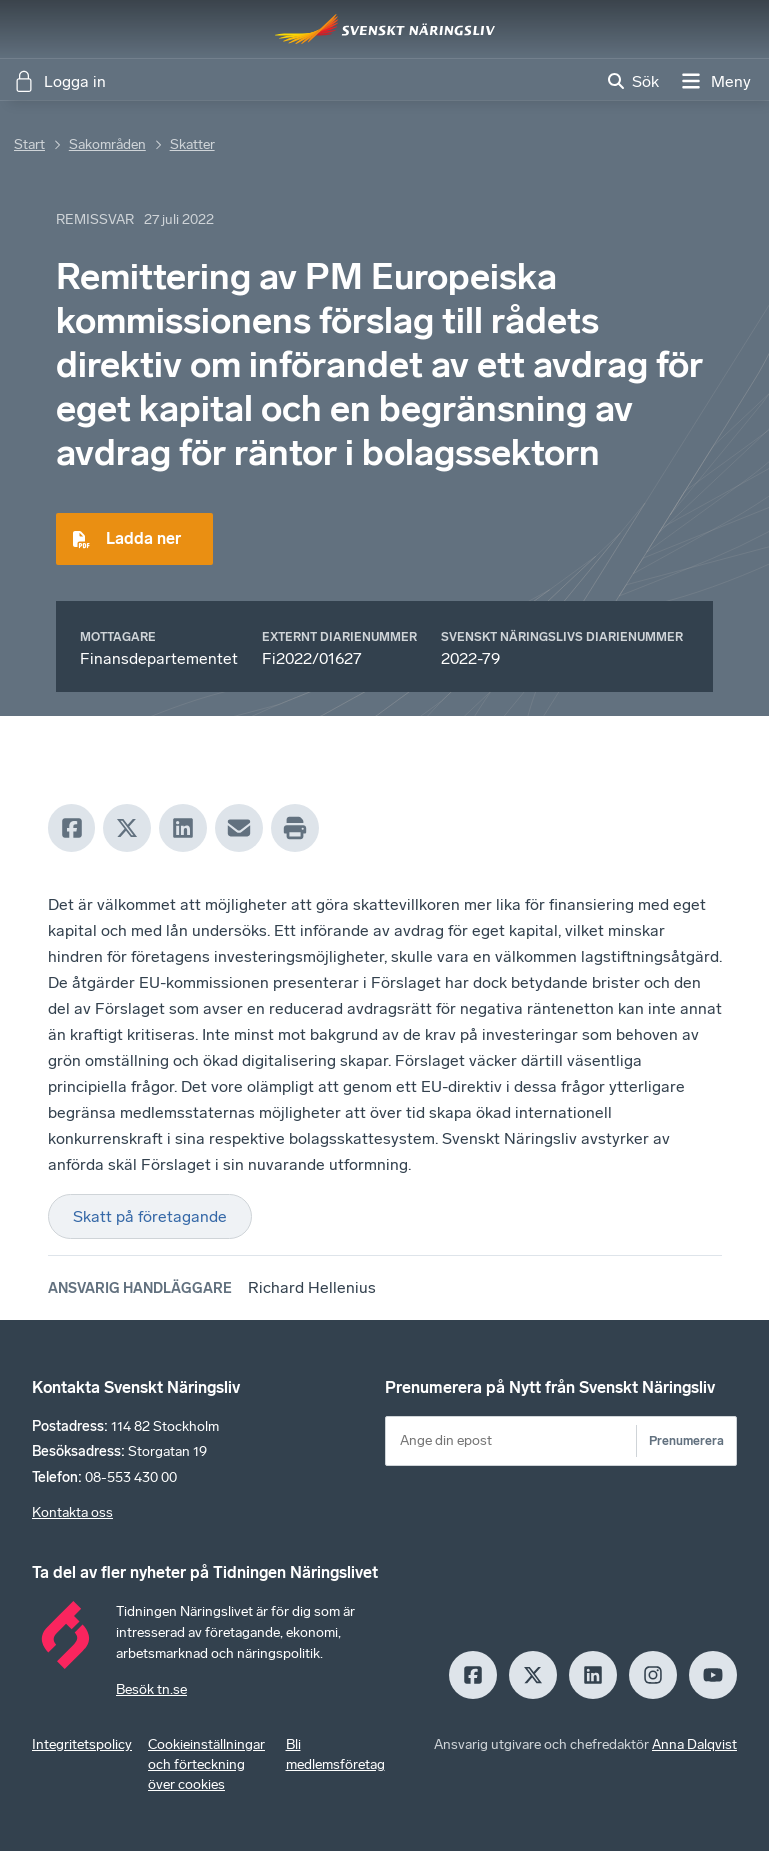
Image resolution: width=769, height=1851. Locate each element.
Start (29, 144)
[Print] (295, 828)
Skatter (192, 144)
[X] (127, 828)
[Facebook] (72, 828)
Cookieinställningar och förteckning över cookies (206, 1764)
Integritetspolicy (82, 1744)
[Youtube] (713, 1675)
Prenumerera (686, 1440)
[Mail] (239, 828)
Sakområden (107, 144)
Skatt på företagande (150, 1216)
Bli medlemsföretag (335, 1754)
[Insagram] (653, 1675)
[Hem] (385, 29)
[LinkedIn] (183, 828)
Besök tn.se (151, 1689)
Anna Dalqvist (694, 1744)
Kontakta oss (72, 1512)
